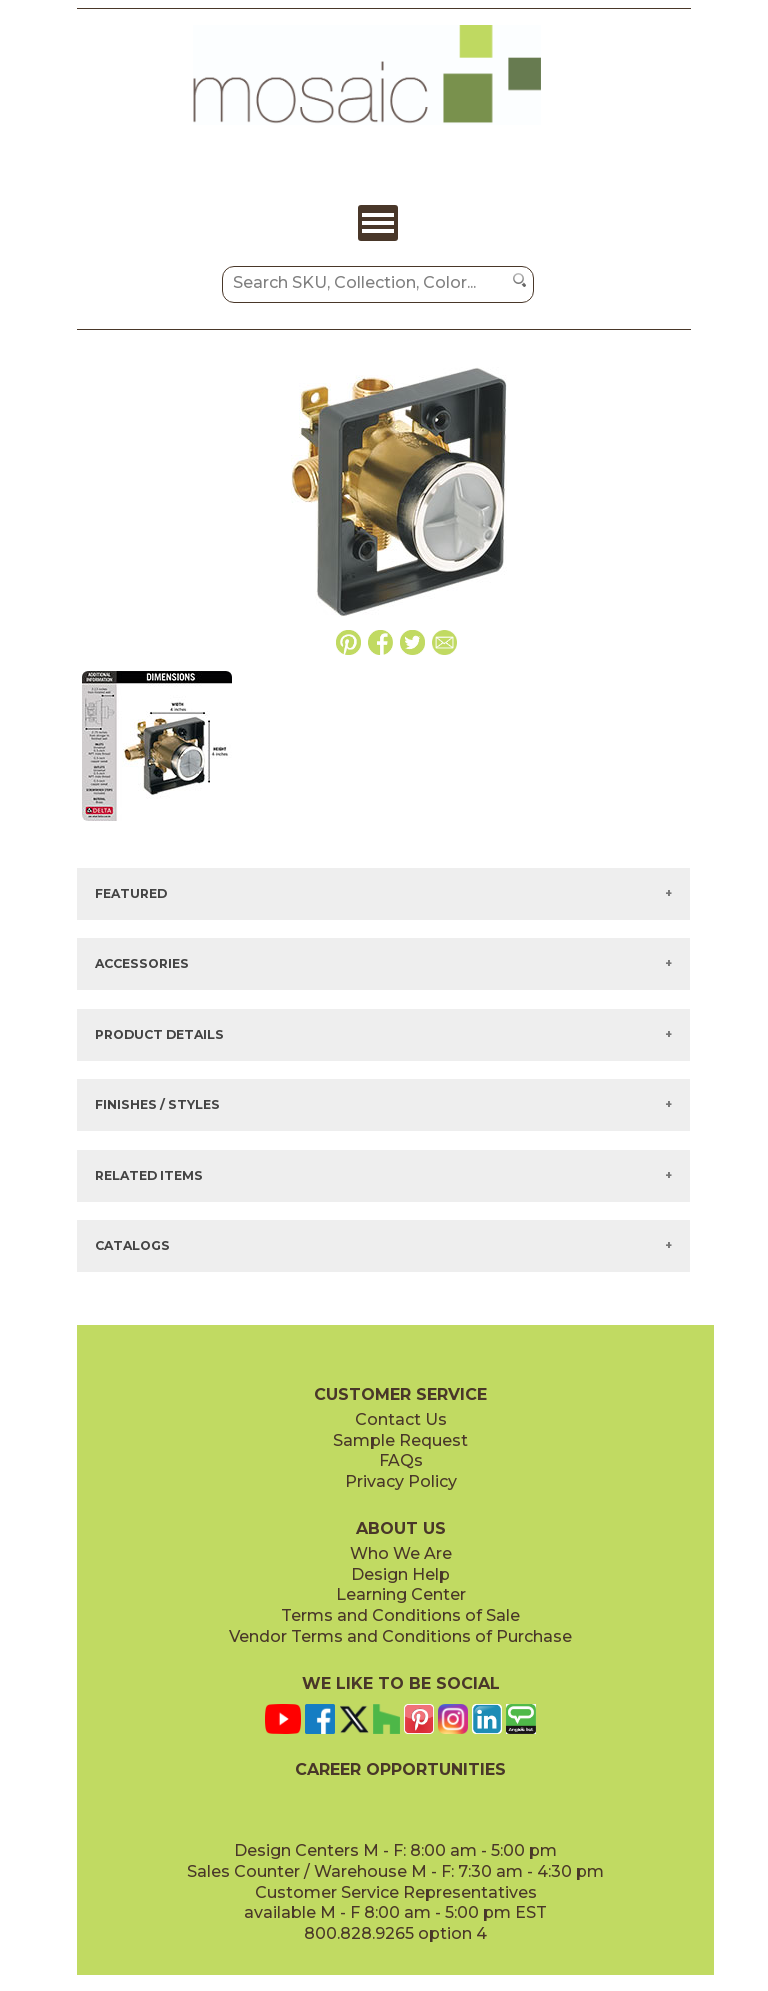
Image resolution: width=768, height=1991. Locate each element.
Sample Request (400, 1440)
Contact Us (401, 1419)
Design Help (400, 1574)
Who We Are (401, 1553)
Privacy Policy (401, 1481)
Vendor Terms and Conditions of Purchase (400, 1636)
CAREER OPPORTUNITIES (400, 1769)
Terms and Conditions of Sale (400, 1615)
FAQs (401, 1460)
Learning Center (401, 1594)
